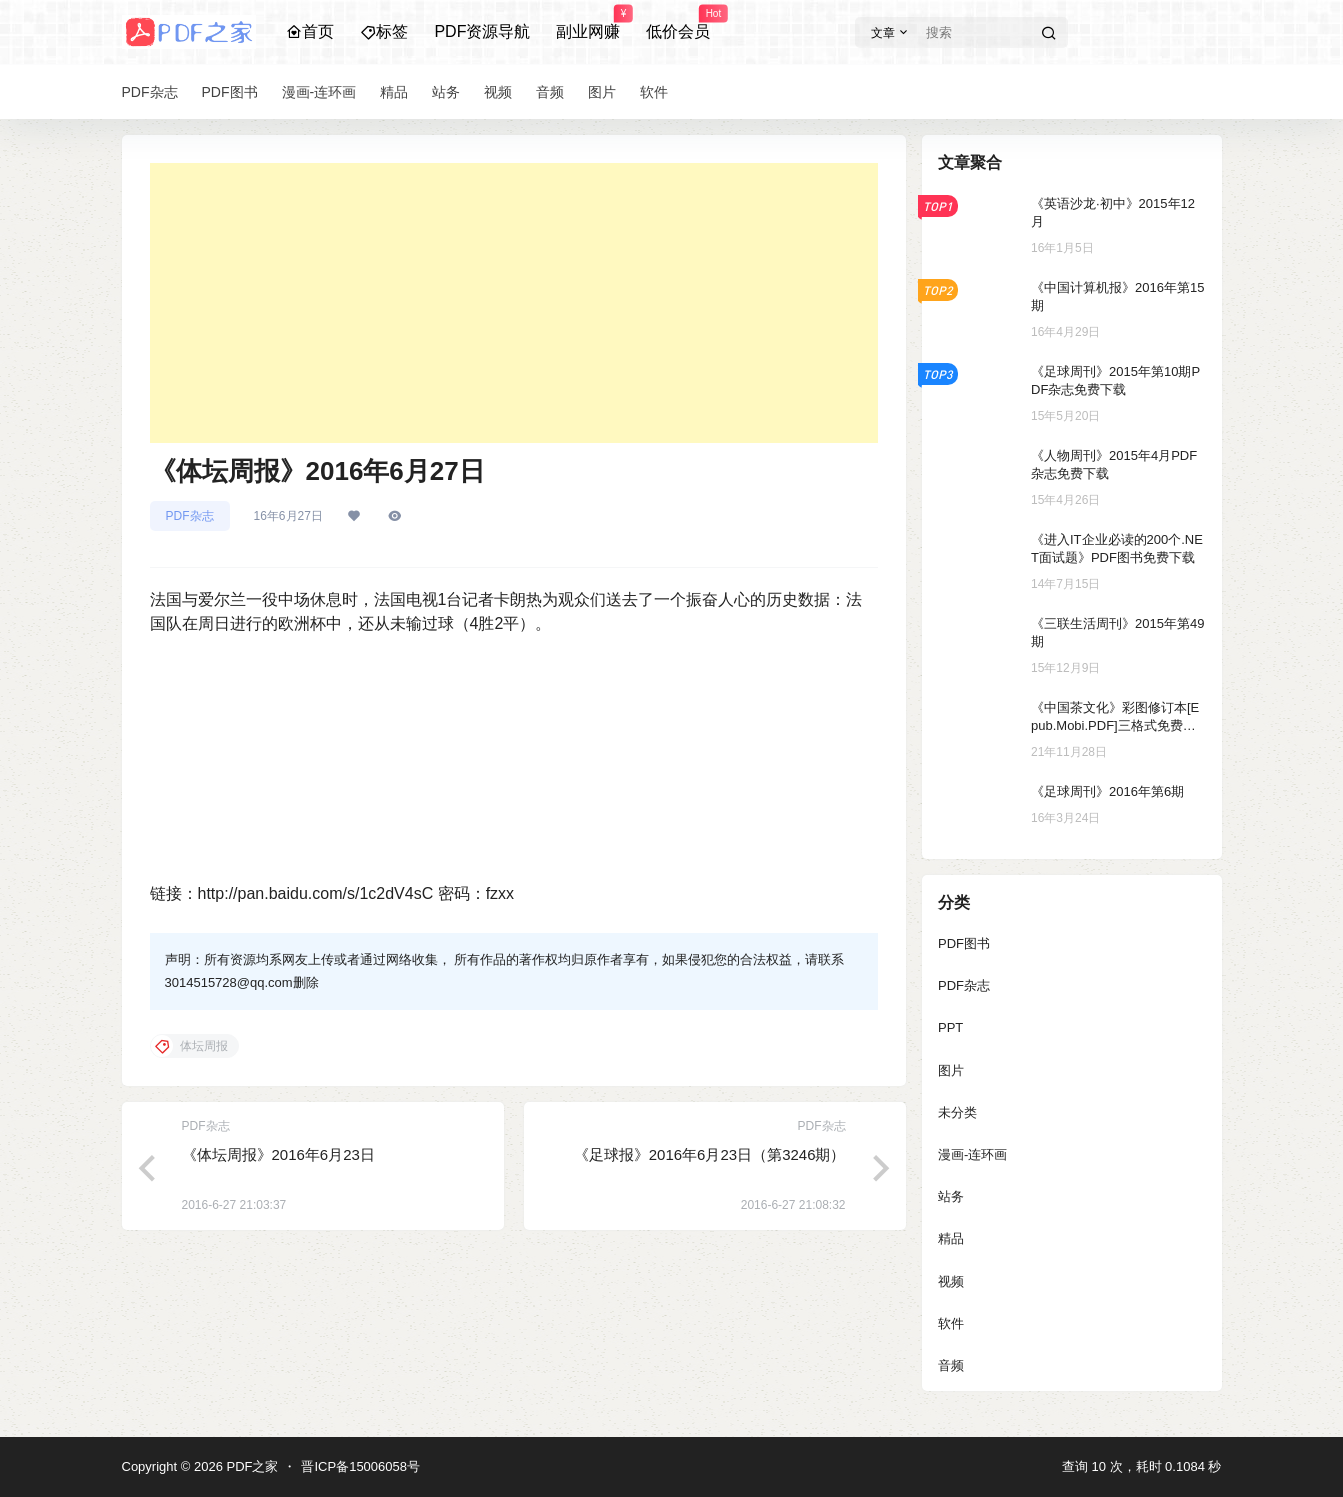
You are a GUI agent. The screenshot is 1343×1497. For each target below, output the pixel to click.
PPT (950, 1027)
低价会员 (678, 23)
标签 (384, 31)
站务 (951, 1196)
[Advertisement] (514, 303)
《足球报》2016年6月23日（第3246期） (710, 1154)
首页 (310, 31)
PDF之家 (251, 1466)
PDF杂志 (190, 516)
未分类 (957, 1112)
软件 (951, 1323)
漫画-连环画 (972, 1154)
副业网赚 (588, 23)
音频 (951, 1365)
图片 (951, 1070)
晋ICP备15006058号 (360, 1466)
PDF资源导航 (482, 31)
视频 (951, 1281)
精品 (951, 1238)
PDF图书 (964, 943)
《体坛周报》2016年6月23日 (278, 1154)
